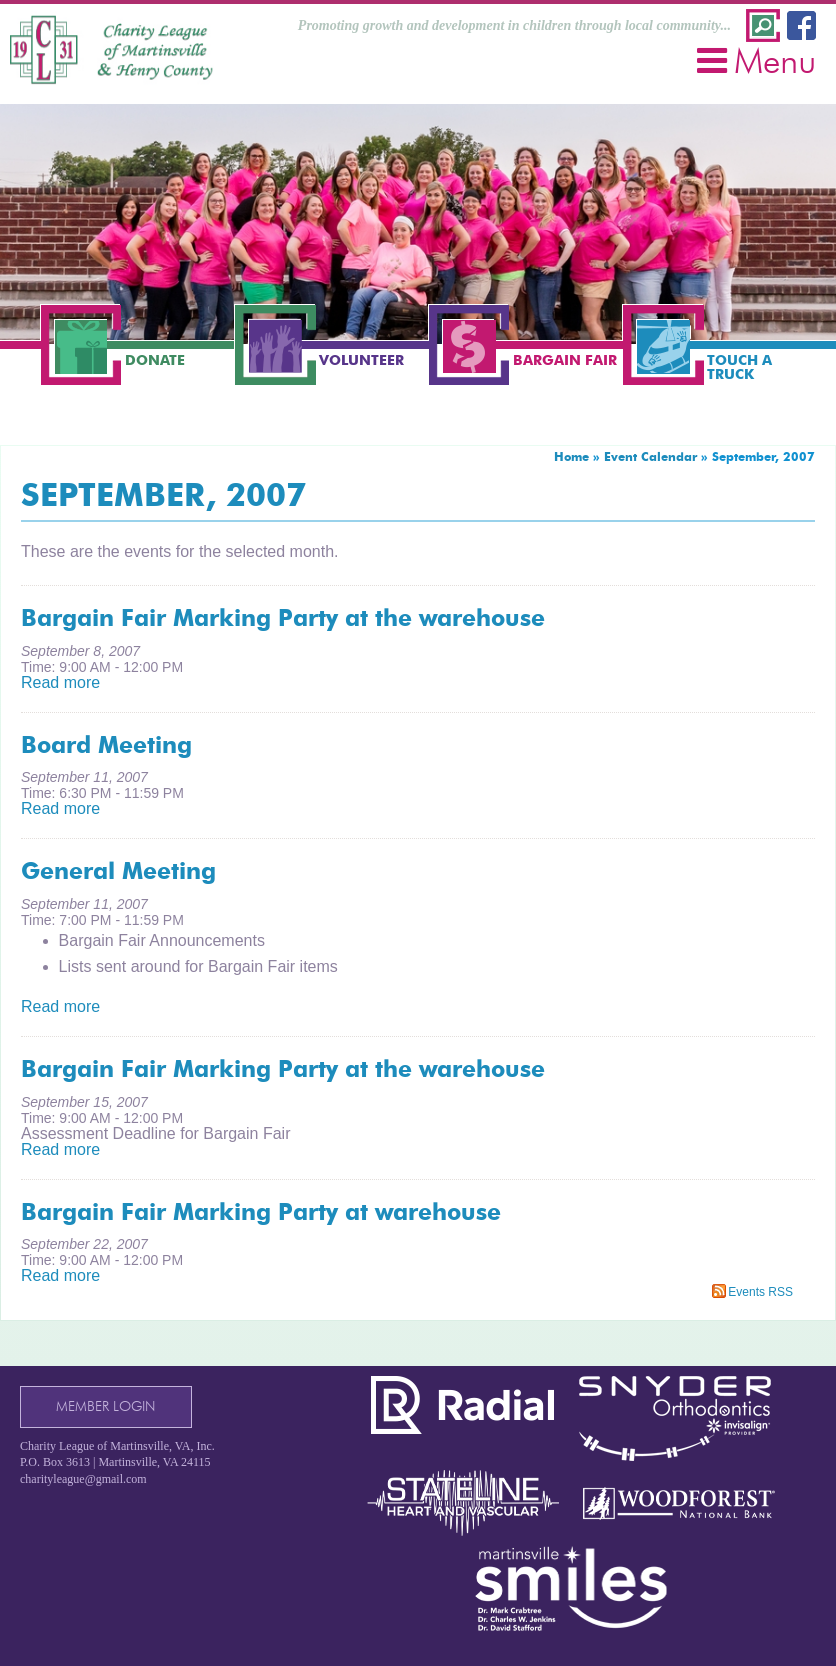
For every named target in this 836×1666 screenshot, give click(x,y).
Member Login (105, 1406)
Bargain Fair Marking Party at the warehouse (283, 618)
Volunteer (361, 360)
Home (571, 456)
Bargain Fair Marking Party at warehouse (261, 1212)
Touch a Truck (739, 367)
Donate (155, 360)
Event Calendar (650, 456)
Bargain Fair (565, 360)
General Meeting (118, 871)
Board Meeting (106, 745)
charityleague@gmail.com (83, 1479)
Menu (756, 60)
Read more (60, 682)
